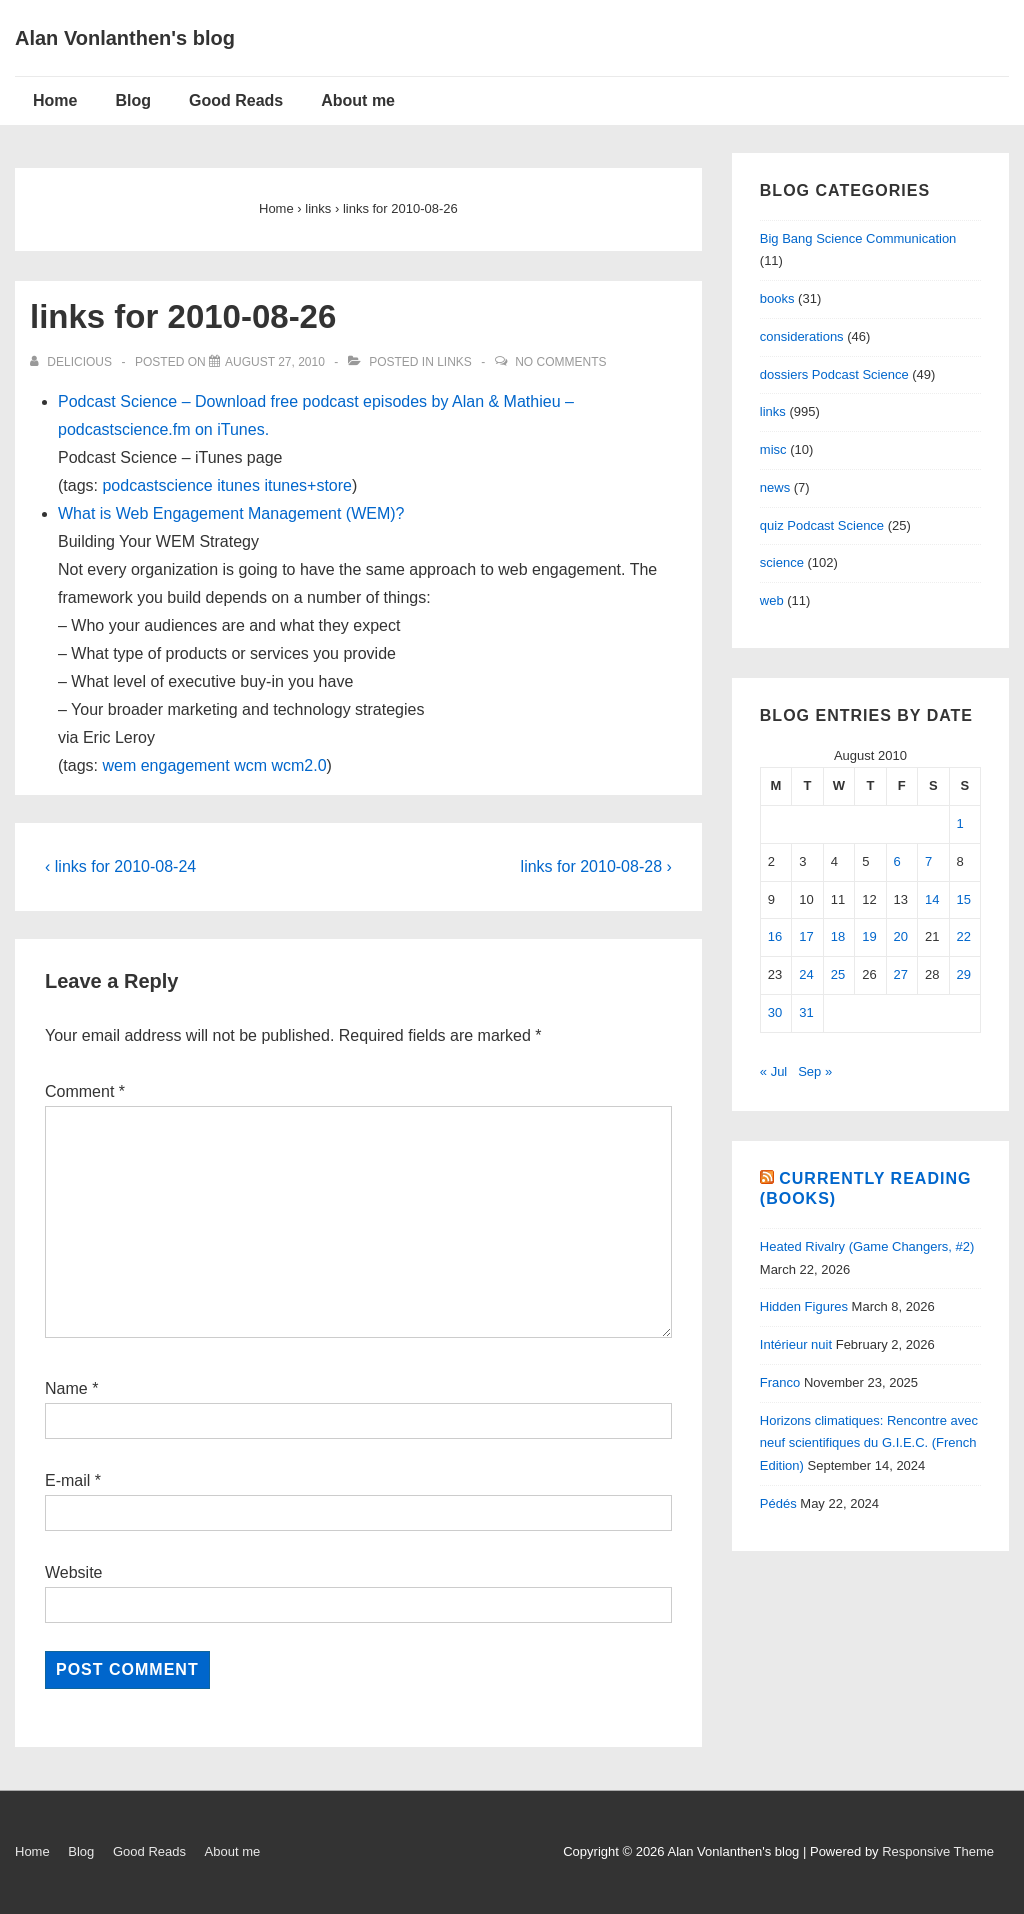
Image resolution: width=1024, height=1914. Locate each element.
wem (119, 765)
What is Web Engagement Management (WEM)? (231, 513)
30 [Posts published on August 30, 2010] (775, 1012)
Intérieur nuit (796, 1344)
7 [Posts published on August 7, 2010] (928, 861)
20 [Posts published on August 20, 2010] (901, 936)
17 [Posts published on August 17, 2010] (806, 936)
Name (66, 1388)
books (777, 298)
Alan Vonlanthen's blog (125, 38)
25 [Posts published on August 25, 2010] (838, 974)
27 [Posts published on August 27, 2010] (901, 974)
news (775, 487)
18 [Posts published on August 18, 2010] (838, 936)
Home (55, 100)
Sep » (815, 1071)
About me (358, 100)
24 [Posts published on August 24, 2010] (806, 974)
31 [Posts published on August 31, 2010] (806, 1012)
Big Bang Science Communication (858, 238)
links (454, 362)
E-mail (67, 1480)
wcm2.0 (298, 765)
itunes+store (308, 485)
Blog (133, 100)
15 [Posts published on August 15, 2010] (964, 899)
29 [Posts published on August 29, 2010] (964, 974)
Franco (780, 1382)
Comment (85, 1091)
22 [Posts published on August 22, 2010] (964, 936)
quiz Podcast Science (822, 525)
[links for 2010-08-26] (275, 362)
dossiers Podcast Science (834, 374)
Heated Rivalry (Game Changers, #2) (867, 1246)
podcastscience (157, 485)
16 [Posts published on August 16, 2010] (775, 936)
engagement (185, 765)
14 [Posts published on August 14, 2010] (932, 899)
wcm (250, 765)
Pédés (778, 1503)
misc (773, 449)
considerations (802, 336)
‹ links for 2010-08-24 (120, 866)
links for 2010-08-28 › (596, 866)
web (772, 600)
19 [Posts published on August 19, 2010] (869, 936)
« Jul (773, 1071)
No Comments (560, 362)
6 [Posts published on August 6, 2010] (897, 861)
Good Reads (236, 100)
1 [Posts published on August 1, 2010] (960, 823)
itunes (238, 485)
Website (74, 1572)
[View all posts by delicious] (72, 362)
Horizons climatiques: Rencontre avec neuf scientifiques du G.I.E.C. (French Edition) (869, 1443)
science (782, 562)
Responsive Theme (938, 1851)
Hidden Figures (804, 1306)
